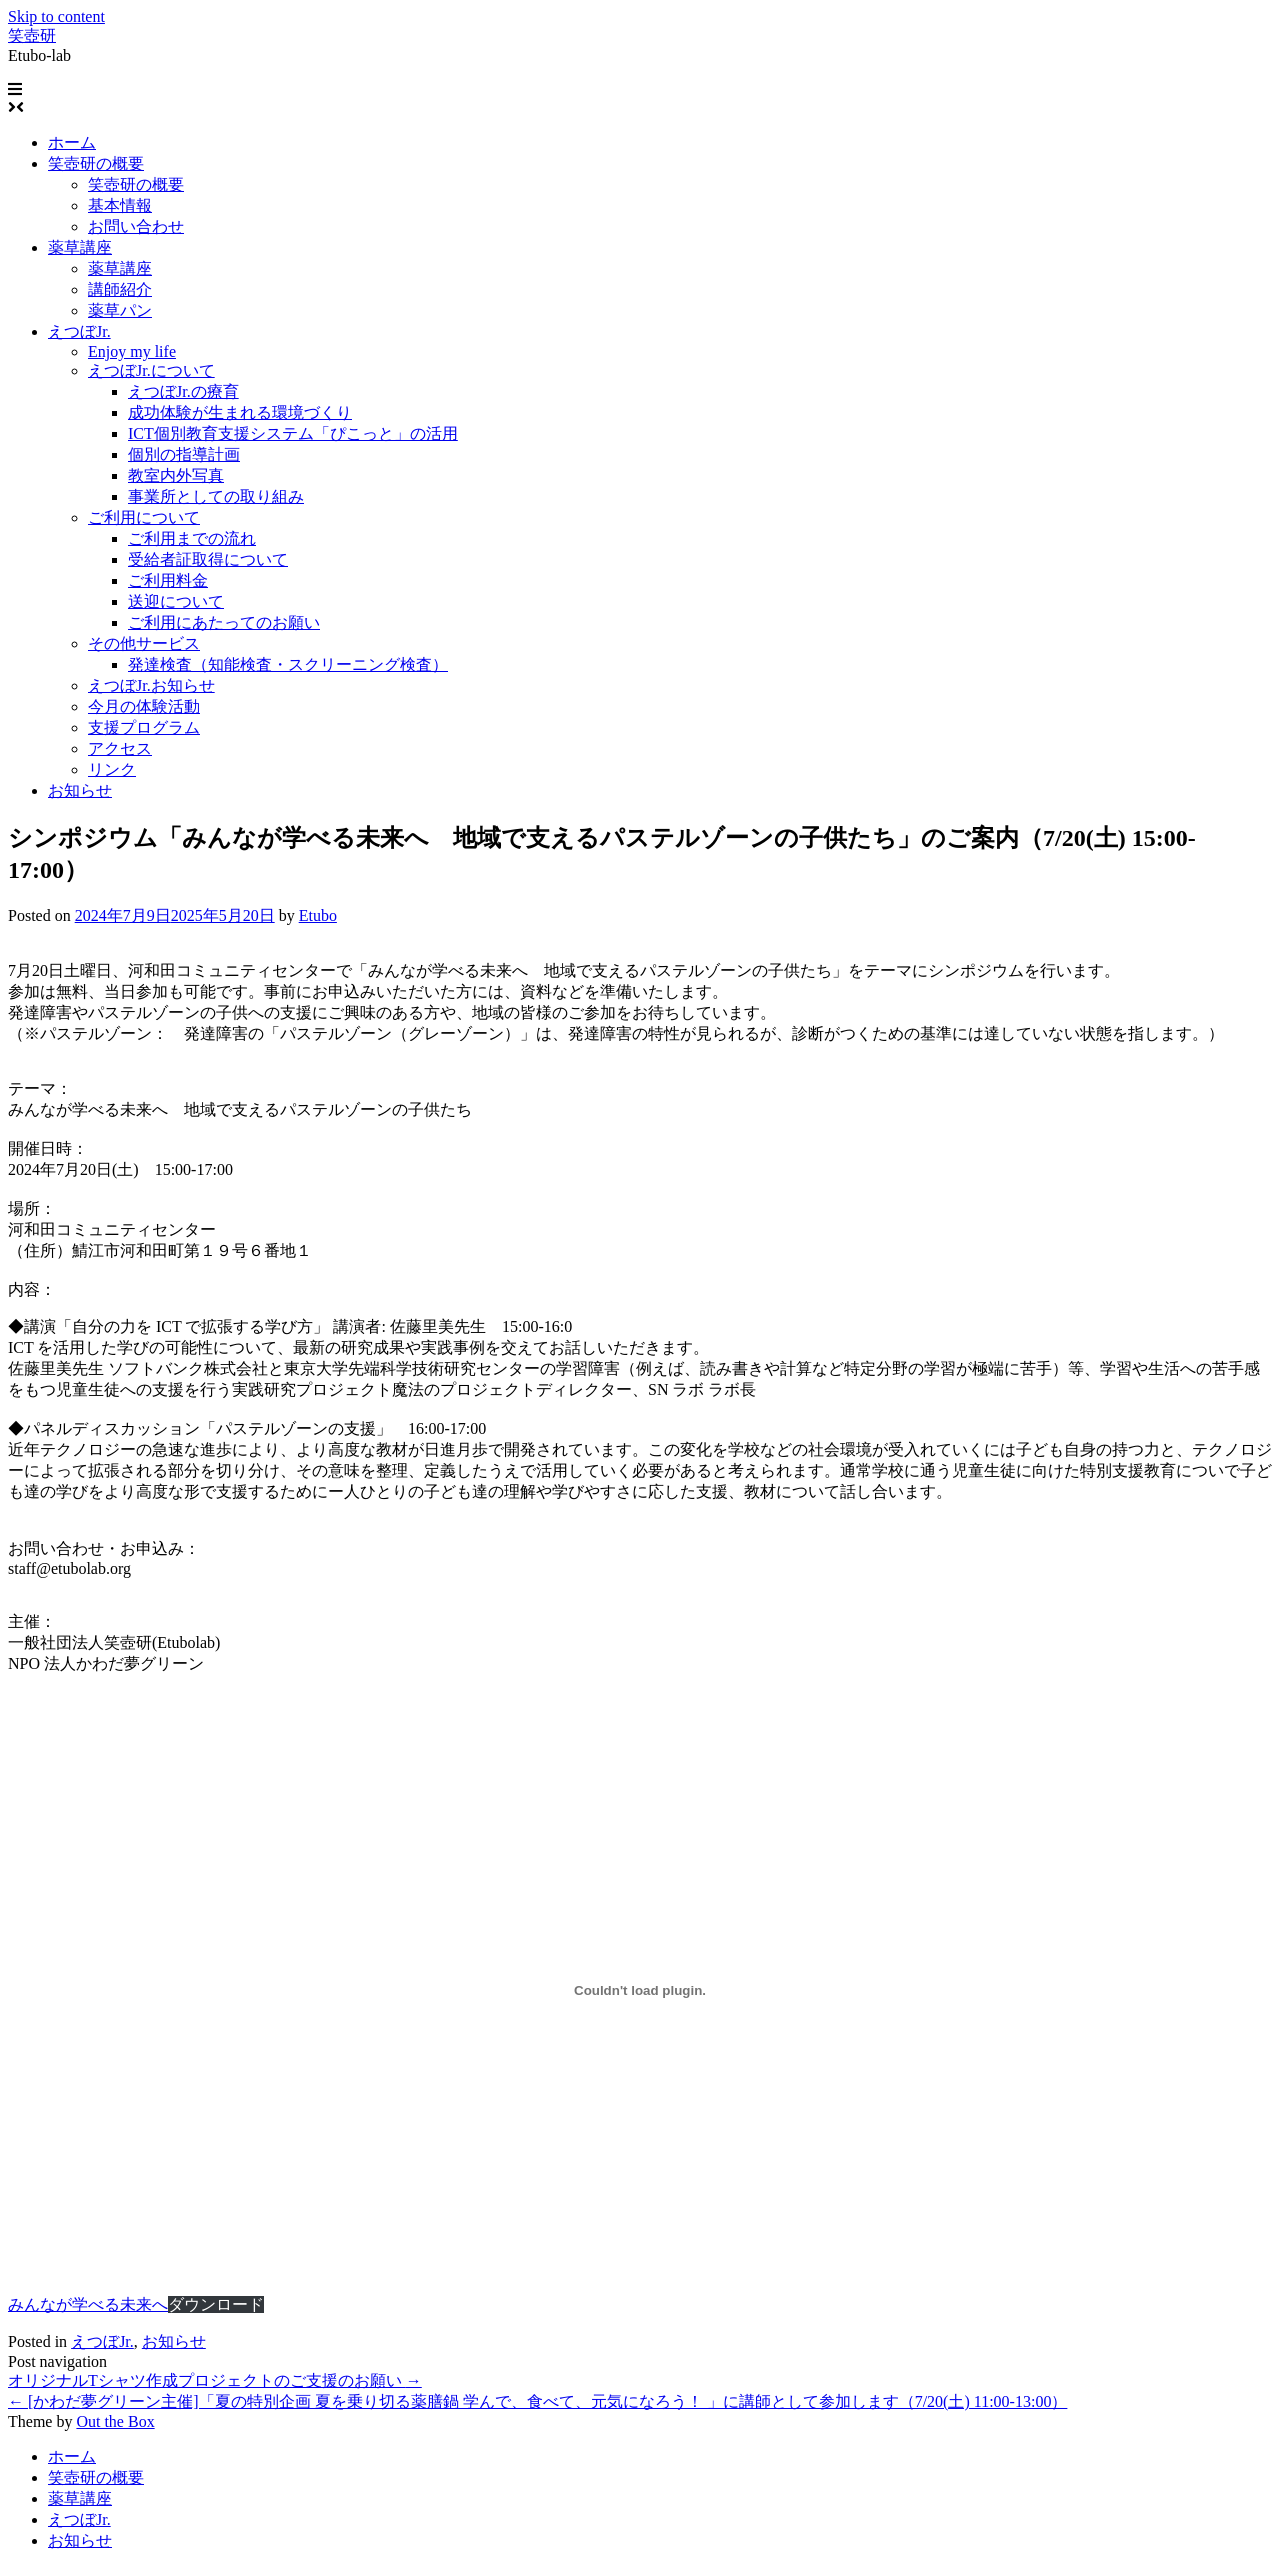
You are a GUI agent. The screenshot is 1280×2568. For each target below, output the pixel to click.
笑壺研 (32, 35)
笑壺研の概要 (96, 163)
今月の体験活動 (144, 706)
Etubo (318, 915)
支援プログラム (144, 727)
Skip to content (56, 16)
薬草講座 (80, 247)
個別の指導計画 (184, 454)
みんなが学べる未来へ (88, 2304)
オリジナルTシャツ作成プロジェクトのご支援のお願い (215, 2380)
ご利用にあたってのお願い (224, 622)
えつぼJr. (79, 331)
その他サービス (144, 643)
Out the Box (115, 2421)
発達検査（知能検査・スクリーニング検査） (288, 664)
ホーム (72, 142)
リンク (112, 769)
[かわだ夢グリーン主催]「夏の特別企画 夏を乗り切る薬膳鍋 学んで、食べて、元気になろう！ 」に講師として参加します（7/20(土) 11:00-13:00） (537, 2401)
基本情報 (120, 205)
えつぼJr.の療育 (183, 391)
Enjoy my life (132, 351)
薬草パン (120, 310)
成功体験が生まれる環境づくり (240, 412)
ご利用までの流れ (192, 538)
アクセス (120, 748)
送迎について (176, 601)
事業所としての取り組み (216, 496)
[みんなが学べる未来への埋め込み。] (640, 1991)
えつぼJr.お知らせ (151, 685)
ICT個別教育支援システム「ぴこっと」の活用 (293, 433)
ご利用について (144, 517)
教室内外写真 (176, 475)
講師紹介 (120, 289)
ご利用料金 (168, 580)
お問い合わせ (136, 226)
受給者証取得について (208, 559)
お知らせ (80, 790)
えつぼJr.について (151, 370)
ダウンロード (216, 2304)
